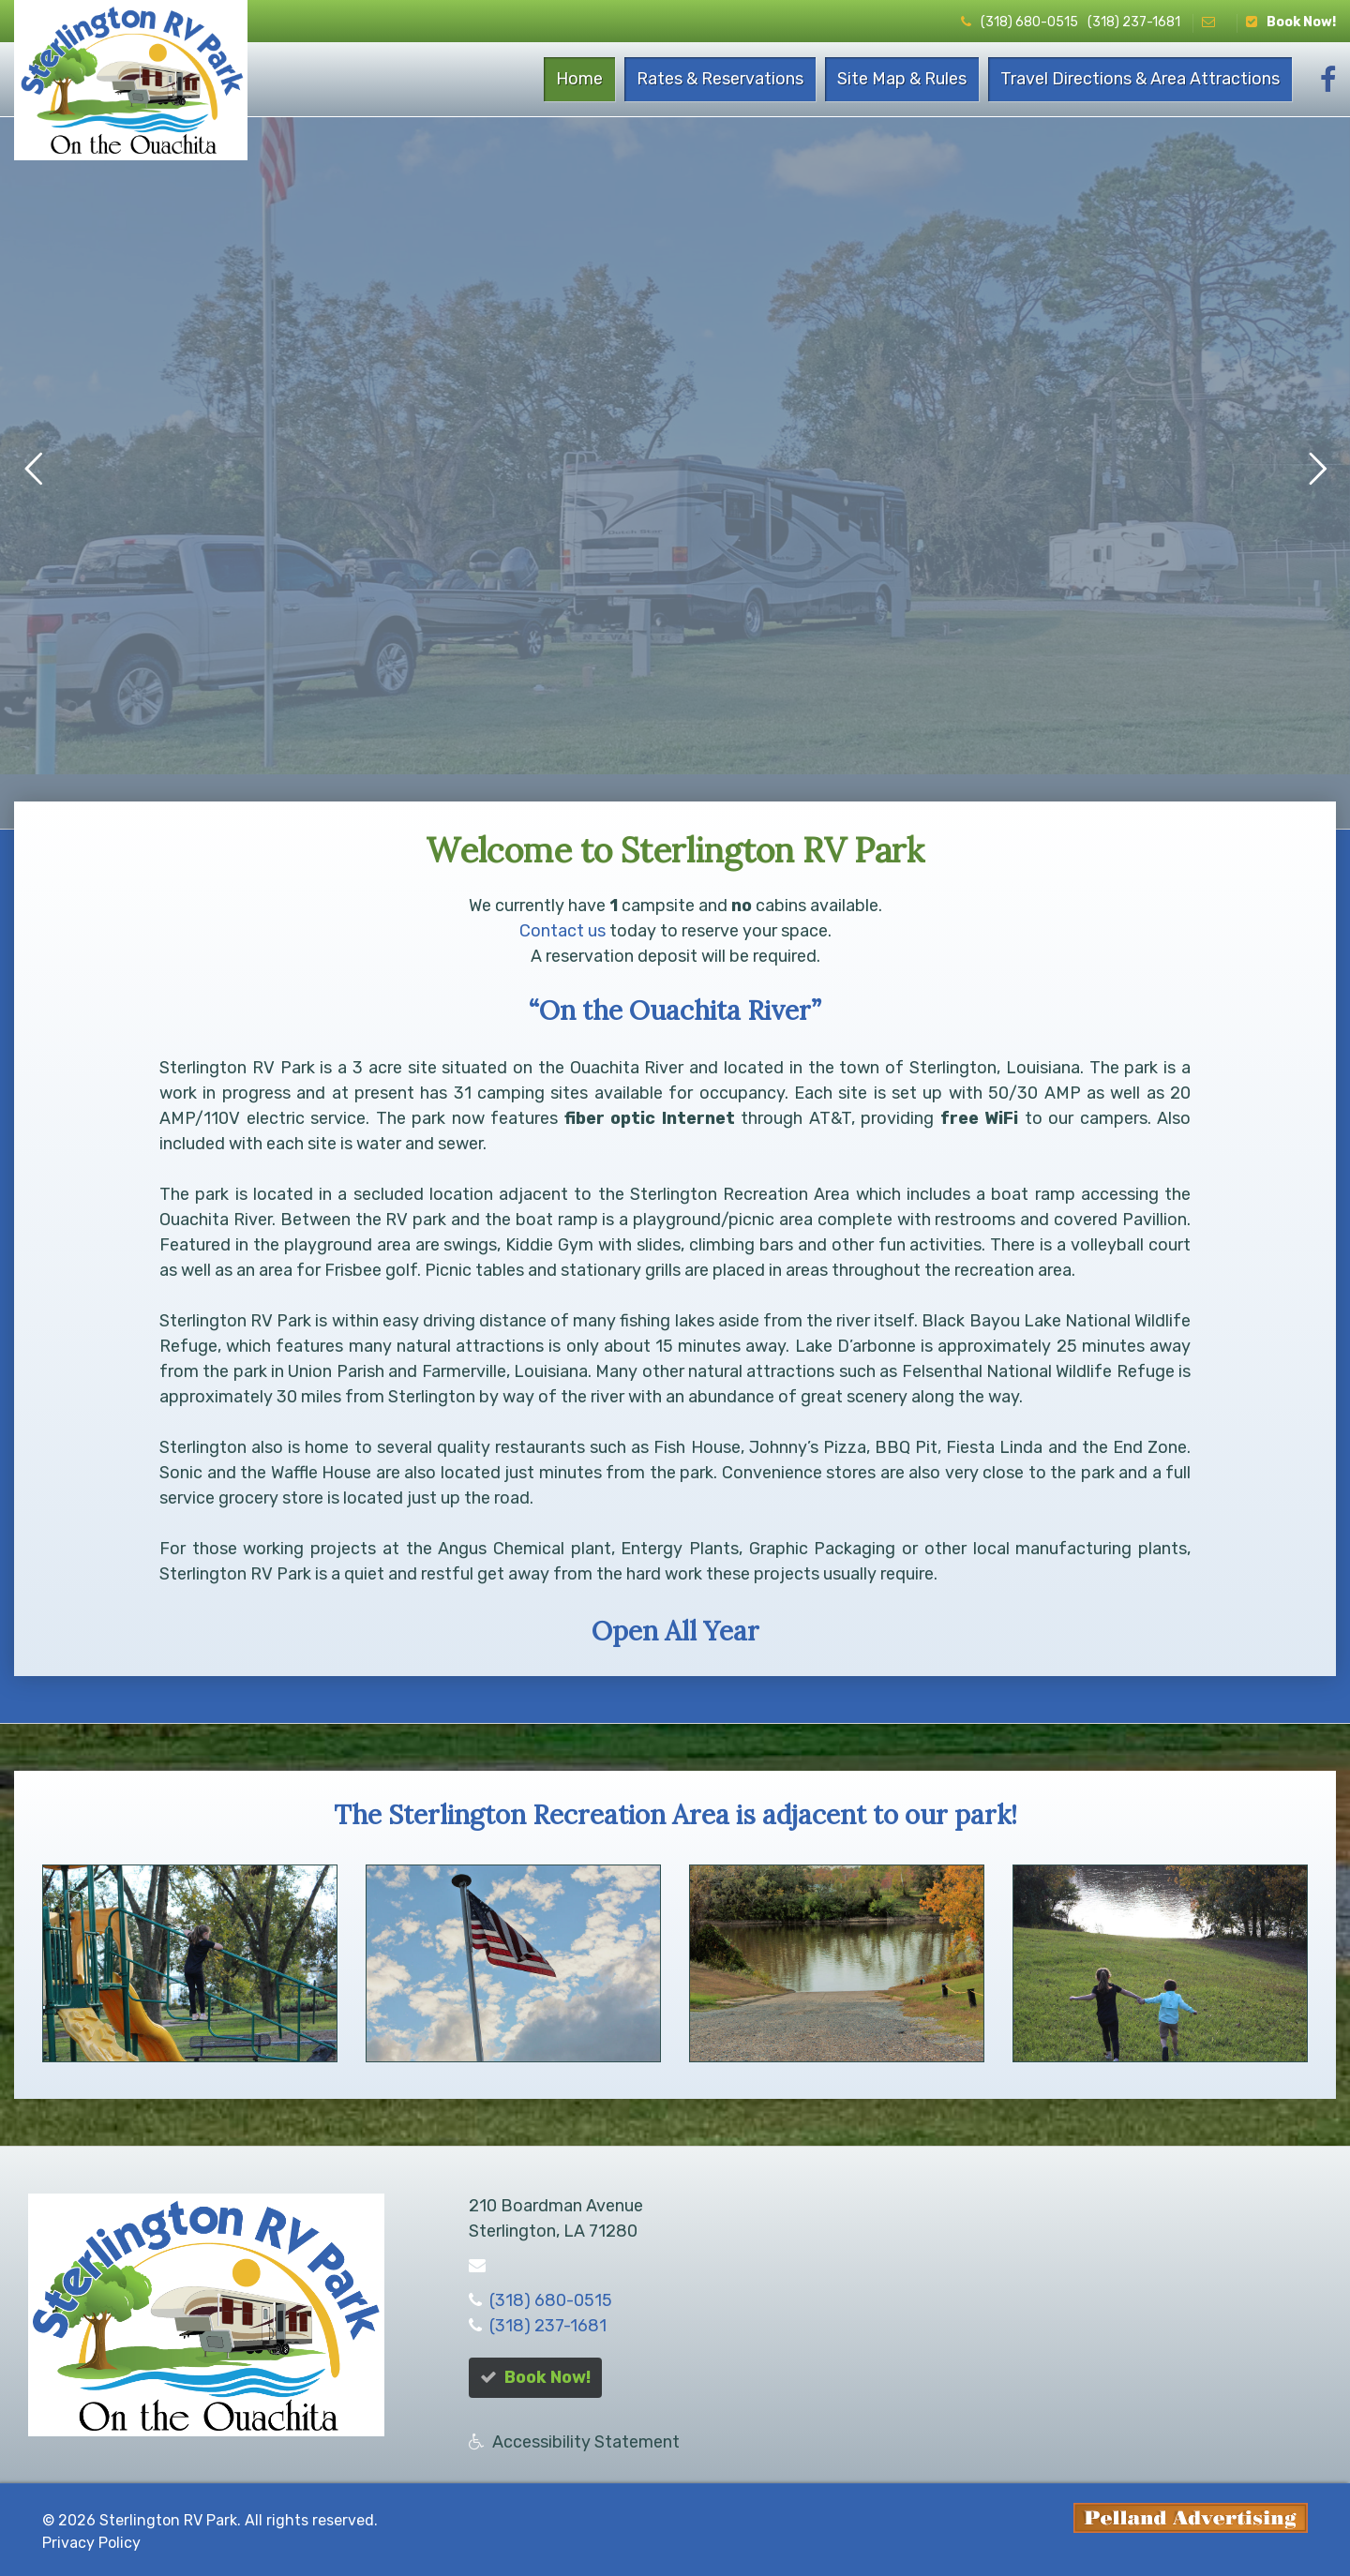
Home (579, 78)
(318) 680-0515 (1019, 22)
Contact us (562, 931)
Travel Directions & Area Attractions (1140, 78)
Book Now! (1291, 22)
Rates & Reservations (720, 78)
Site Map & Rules (902, 78)
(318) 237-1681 (1134, 22)
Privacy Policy (91, 2543)
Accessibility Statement (586, 2442)
